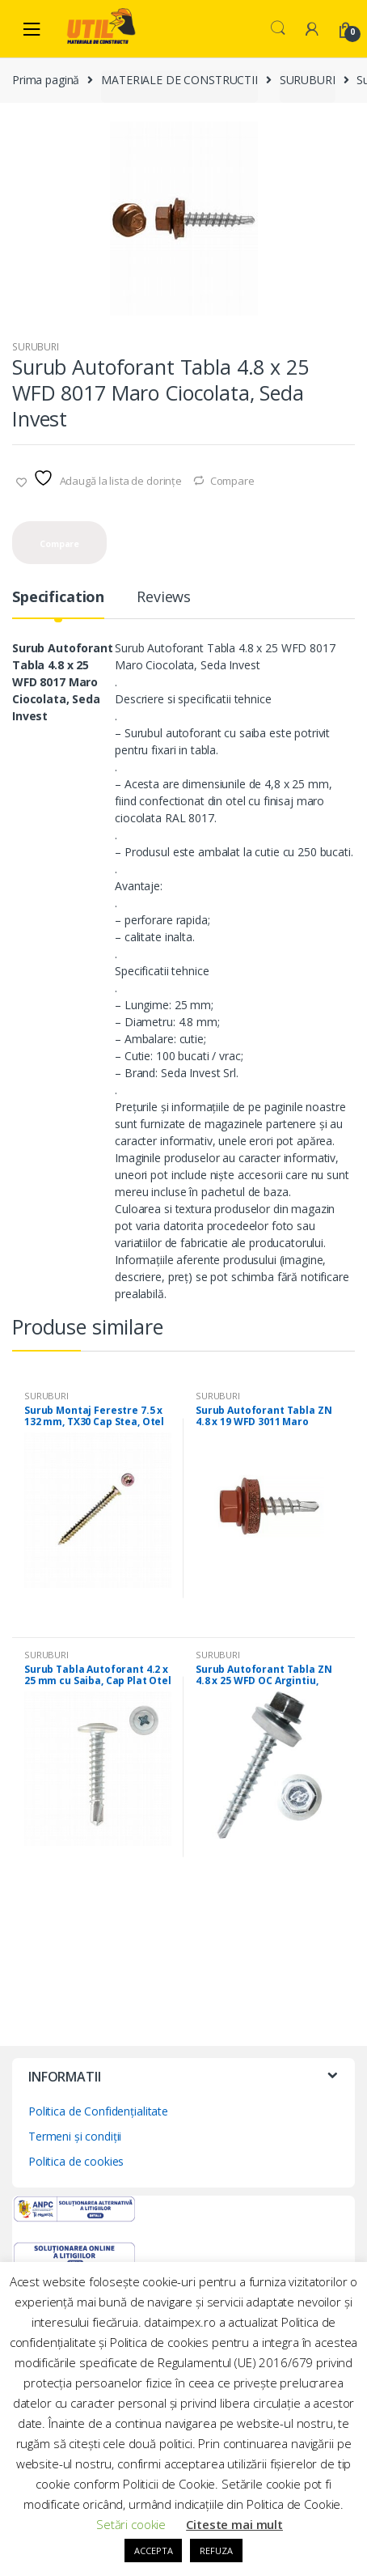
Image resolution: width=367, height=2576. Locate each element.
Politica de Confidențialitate (98, 2111)
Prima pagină (45, 79)
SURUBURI (307, 79)
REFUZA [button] (216, 2550)
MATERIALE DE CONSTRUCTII (179, 79)
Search (278, 28)
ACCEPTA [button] (153, 2550)
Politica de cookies (76, 2161)
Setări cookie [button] (131, 2524)
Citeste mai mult (234, 2524)
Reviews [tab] (164, 597)
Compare (232, 480)
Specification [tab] (58, 597)
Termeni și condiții (74, 2136)
